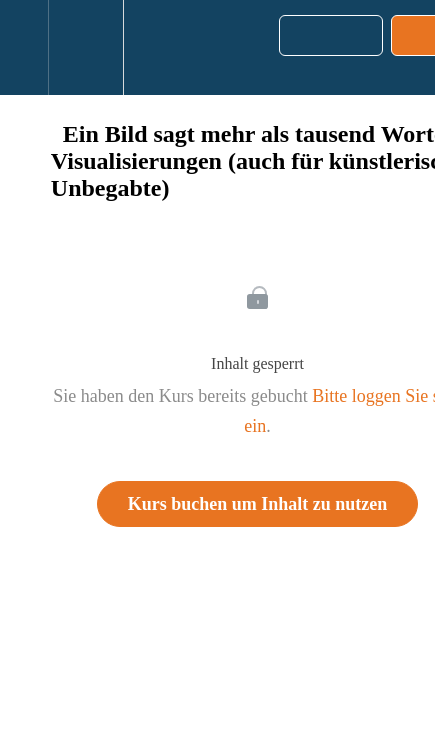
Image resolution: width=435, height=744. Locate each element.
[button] (24, 47)
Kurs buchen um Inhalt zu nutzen (258, 504)
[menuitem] (85, 47)
